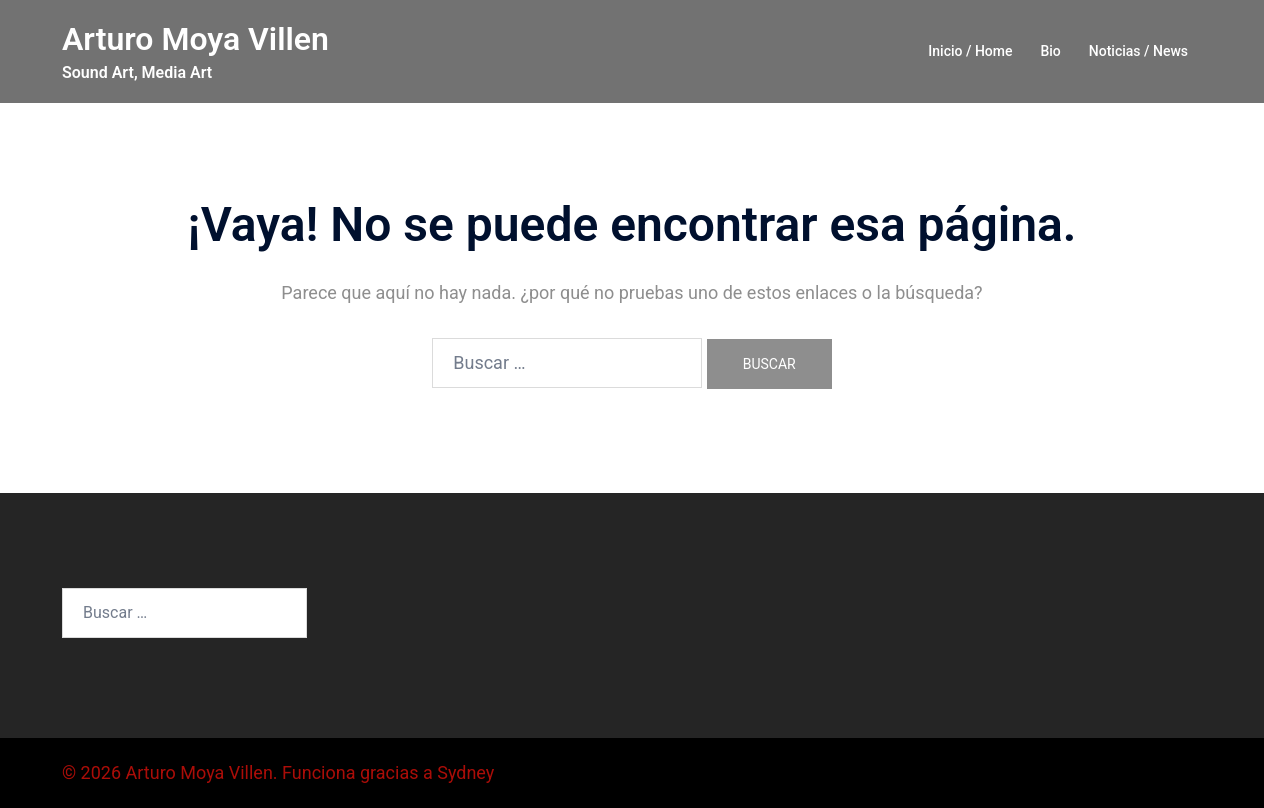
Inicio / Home (970, 51)
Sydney (465, 772)
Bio (1050, 51)
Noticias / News (1138, 51)
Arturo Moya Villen (195, 39)
